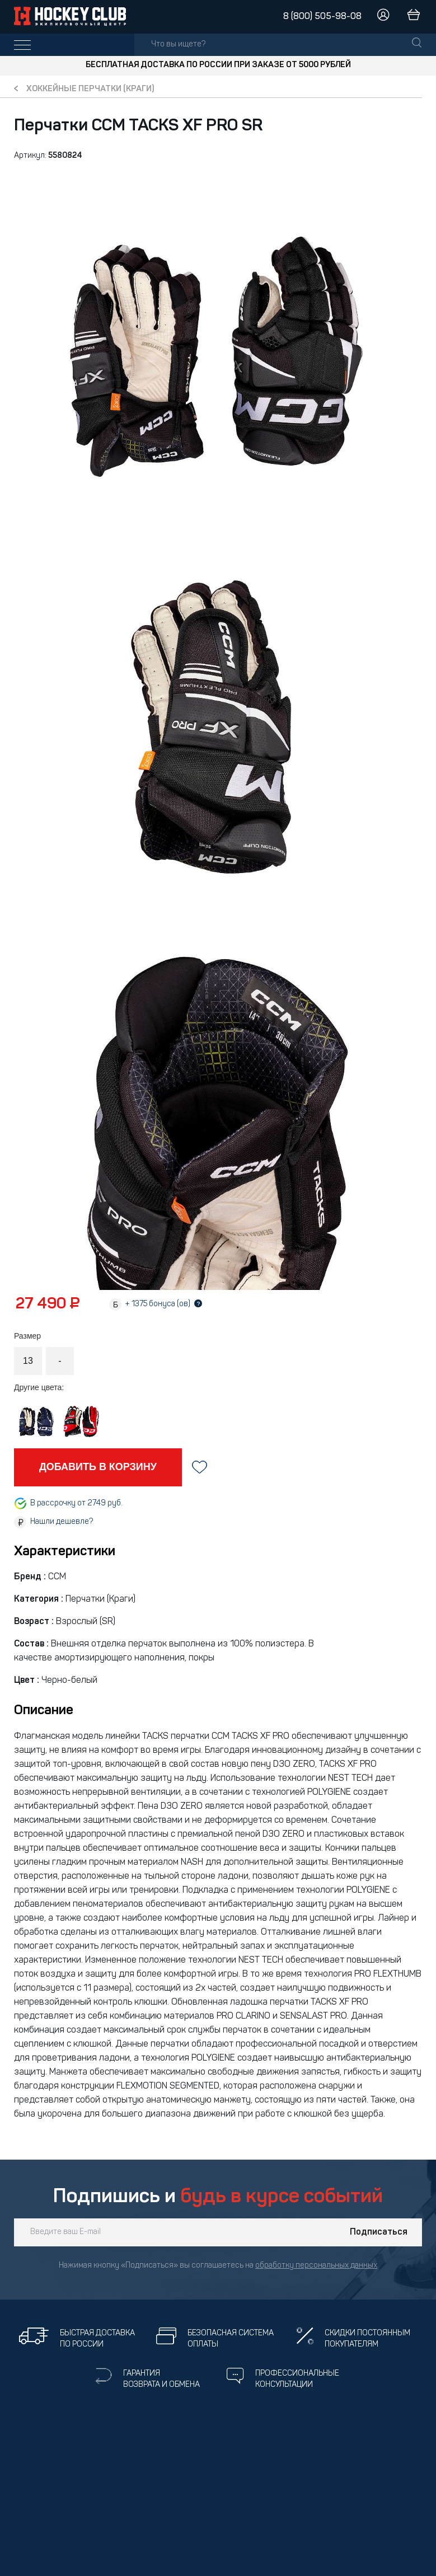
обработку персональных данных (316, 2265)
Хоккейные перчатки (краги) (90, 89)
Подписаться (378, 2232)
